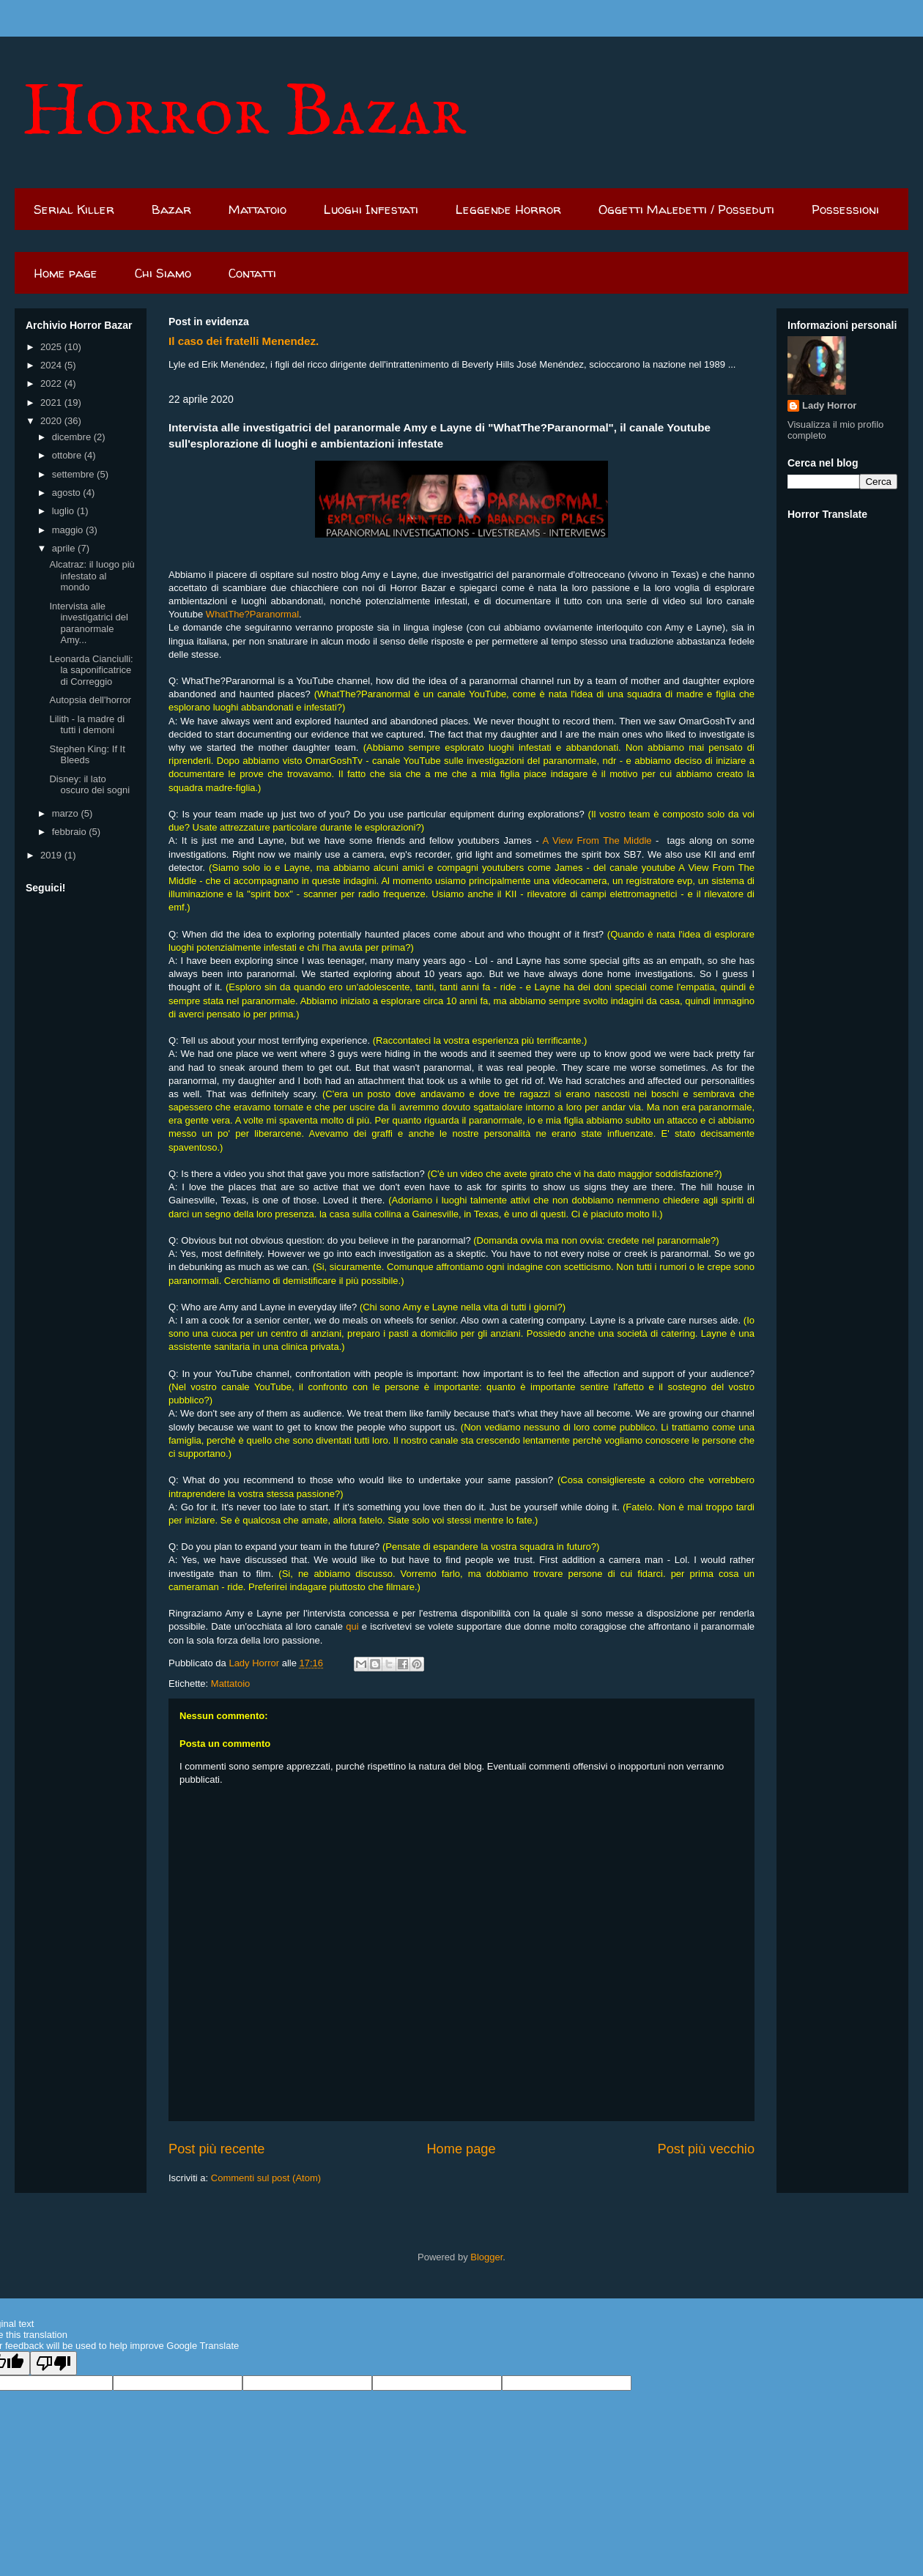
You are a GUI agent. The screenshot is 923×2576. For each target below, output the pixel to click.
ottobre (68, 455)
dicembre (73, 436)
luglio (64, 510)
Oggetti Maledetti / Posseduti (686, 209)
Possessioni (845, 209)
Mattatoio (257, 209)
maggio (69, 529)
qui (352, 1626)
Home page (65, 272)
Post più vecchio (706, 2149)
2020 (52, 420)
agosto (68, 492)
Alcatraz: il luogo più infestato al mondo (91, 576)
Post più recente (216, 2149)
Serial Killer (74, 209)
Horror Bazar (244, 113)
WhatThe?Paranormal (252, 614)
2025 (52, 346)
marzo (66, 813)
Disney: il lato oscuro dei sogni (89, 784)
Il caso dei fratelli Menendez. (243, 341)
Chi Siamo (163, 272)
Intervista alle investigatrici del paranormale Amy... (88, 623)
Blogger (486, 2257)
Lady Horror (829, 405)
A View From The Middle (596, 840)
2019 (52, 855)
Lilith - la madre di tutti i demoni (87, 724)
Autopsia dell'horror (90, 699)
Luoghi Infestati (371, 209)
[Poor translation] (53, 2363)
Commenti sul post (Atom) (266, 2177)
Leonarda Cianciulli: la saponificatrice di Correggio (91, 670)
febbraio (70, 831)
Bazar (171, 209)
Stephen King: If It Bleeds (87, 754)
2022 (52, 383)
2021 (52, 402)
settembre (74, 474)
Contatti (252, 272)
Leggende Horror (508, 209)
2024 (52, 365)
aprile (65, 548)
